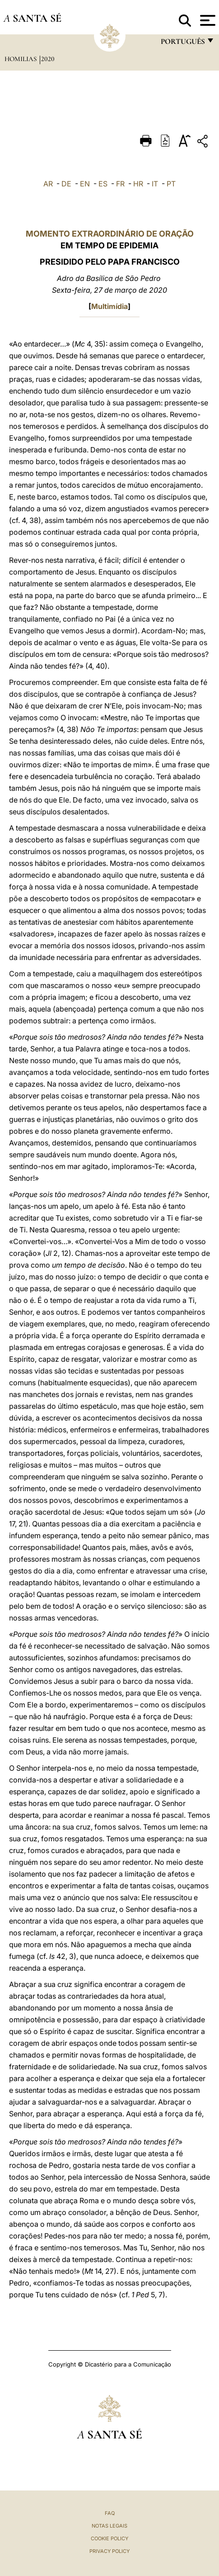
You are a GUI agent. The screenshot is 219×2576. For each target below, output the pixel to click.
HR (138, 183)
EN (85, 183)
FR (120, 183)
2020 (48, 59)
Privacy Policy (109, 2551)
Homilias (21, 59)
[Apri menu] (206, 20)
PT (171, 183)
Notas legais (109, 2526)
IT (155, 183)
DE (66, 183)
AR (48, 183)
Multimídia (109, 306)
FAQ (110, 2513)
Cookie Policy (109, 2538)
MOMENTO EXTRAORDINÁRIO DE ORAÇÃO (110, 233)
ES (102, 183)
